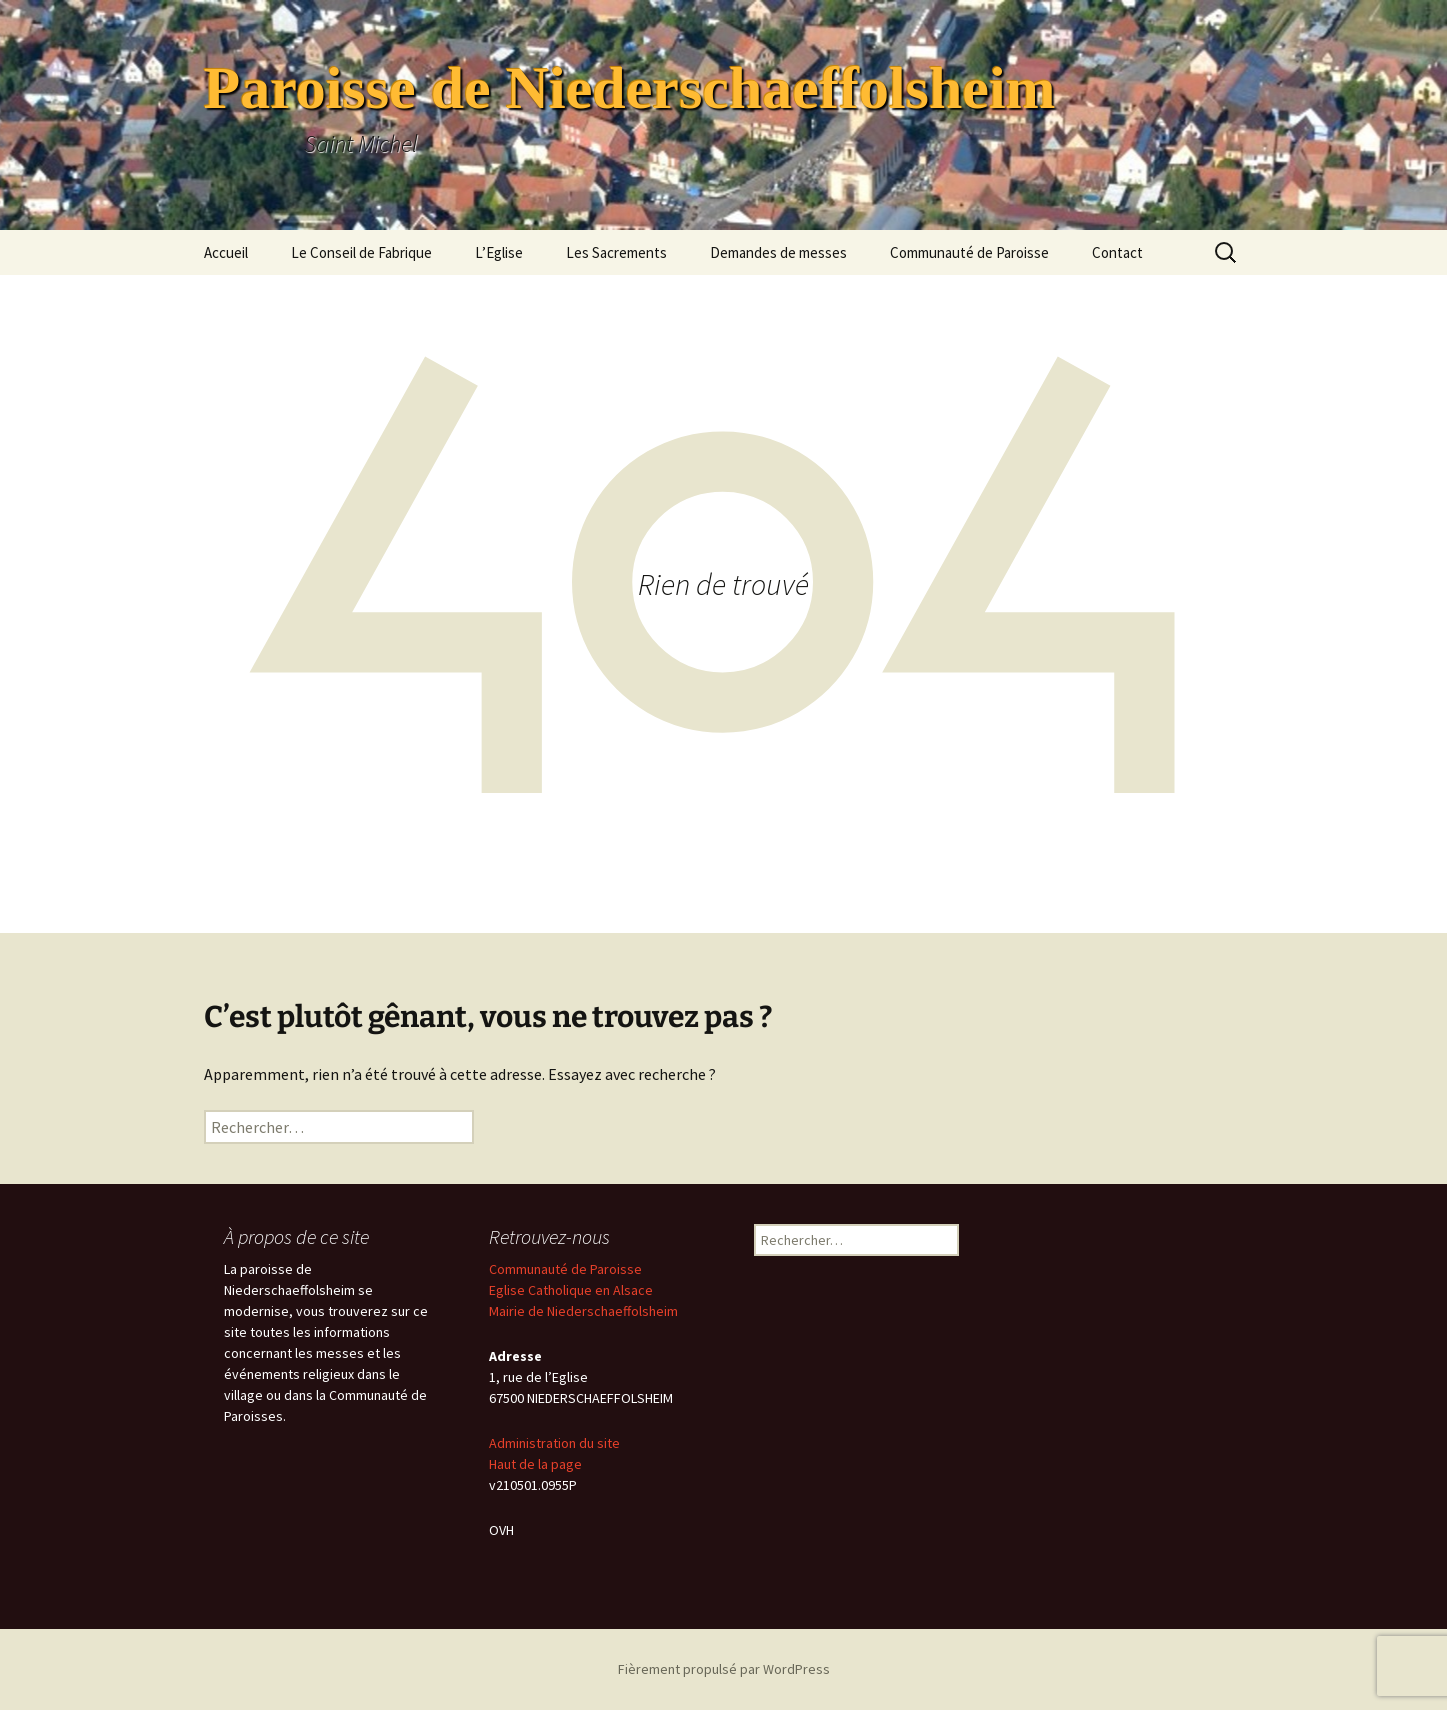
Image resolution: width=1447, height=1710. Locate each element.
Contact (1117, 252)
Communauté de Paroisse (969, 252)
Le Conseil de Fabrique (361, 252)
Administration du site (554, 1443)
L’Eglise (499, 252)
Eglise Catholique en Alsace (571, 1290)
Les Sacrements (616, 252)
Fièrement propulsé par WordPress (724, 1669)
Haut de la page (535, 1464)
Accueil (226, 252)
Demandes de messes (778, 252)
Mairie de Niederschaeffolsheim (583, 1311)
